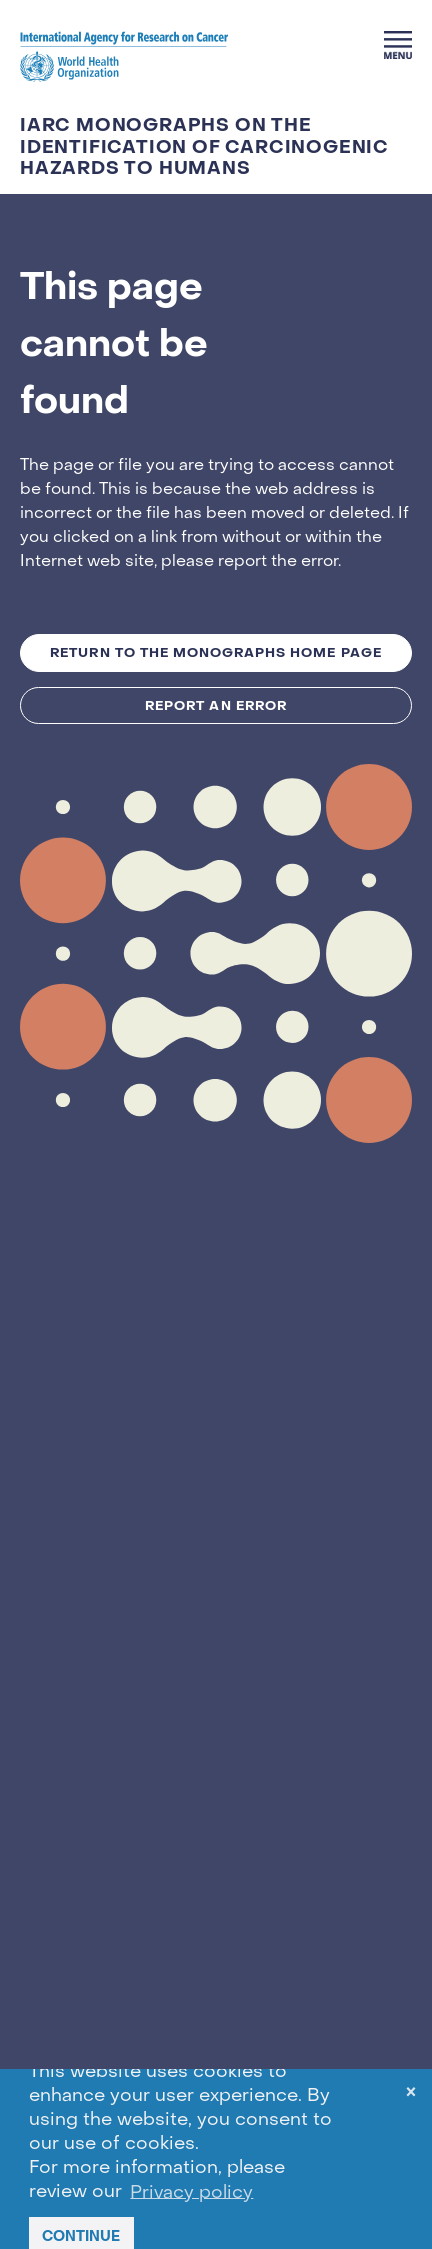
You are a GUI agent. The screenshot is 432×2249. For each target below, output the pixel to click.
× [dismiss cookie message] (411, 2095)
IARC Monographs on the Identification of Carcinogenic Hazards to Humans (204, 147)
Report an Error (216, 705)
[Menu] (398, 45)
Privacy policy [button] (191, 2192)
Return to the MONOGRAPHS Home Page (215, 652)
